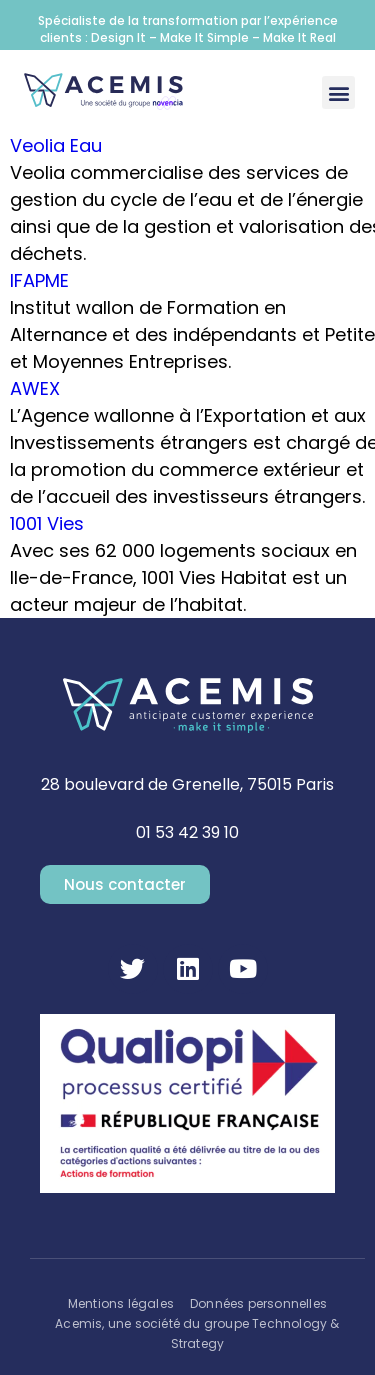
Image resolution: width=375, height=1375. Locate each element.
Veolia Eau (56, 145)
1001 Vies (47, 523)
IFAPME (39, 280)
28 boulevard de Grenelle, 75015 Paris (187, 784)
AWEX (35, 388)
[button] (338, 92)
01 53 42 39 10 (187, 832)
